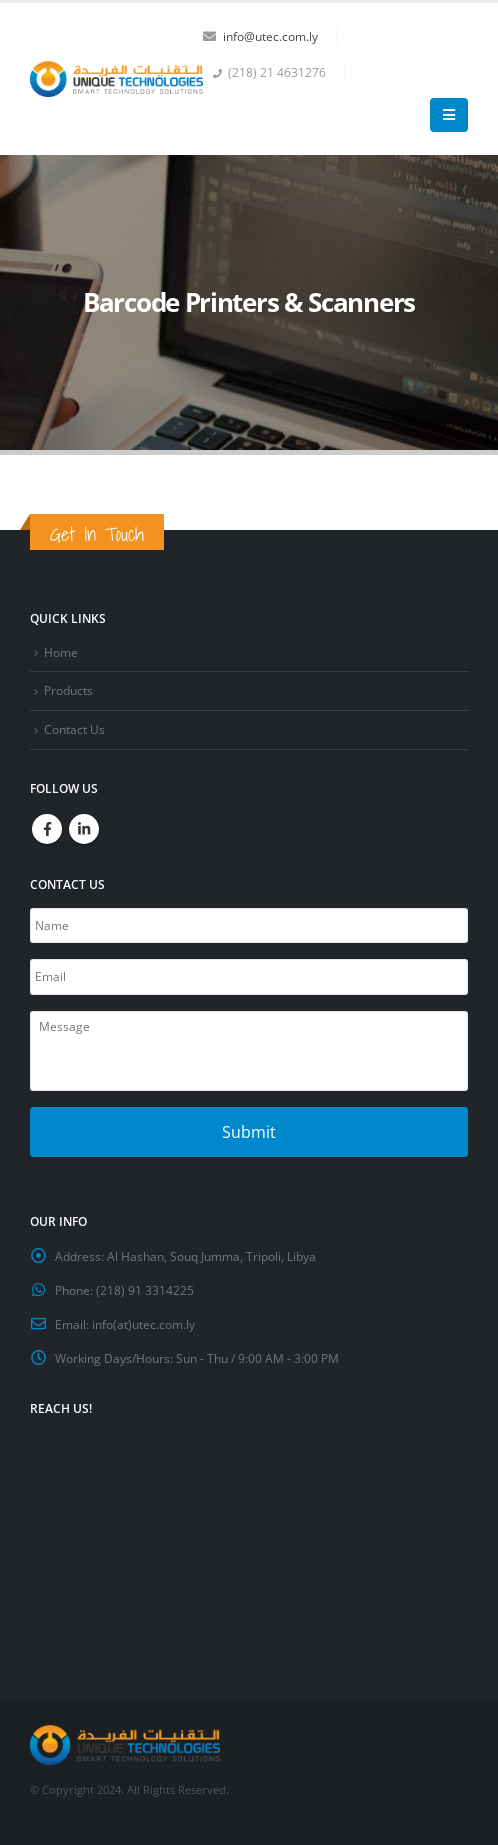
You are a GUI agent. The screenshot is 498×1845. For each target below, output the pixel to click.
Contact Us (74, 729)
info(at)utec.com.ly (143, 1324)
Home (61, 652)
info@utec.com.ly (270, 36)
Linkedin (84, 829)
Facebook (47, 829)
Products (68, 690)
